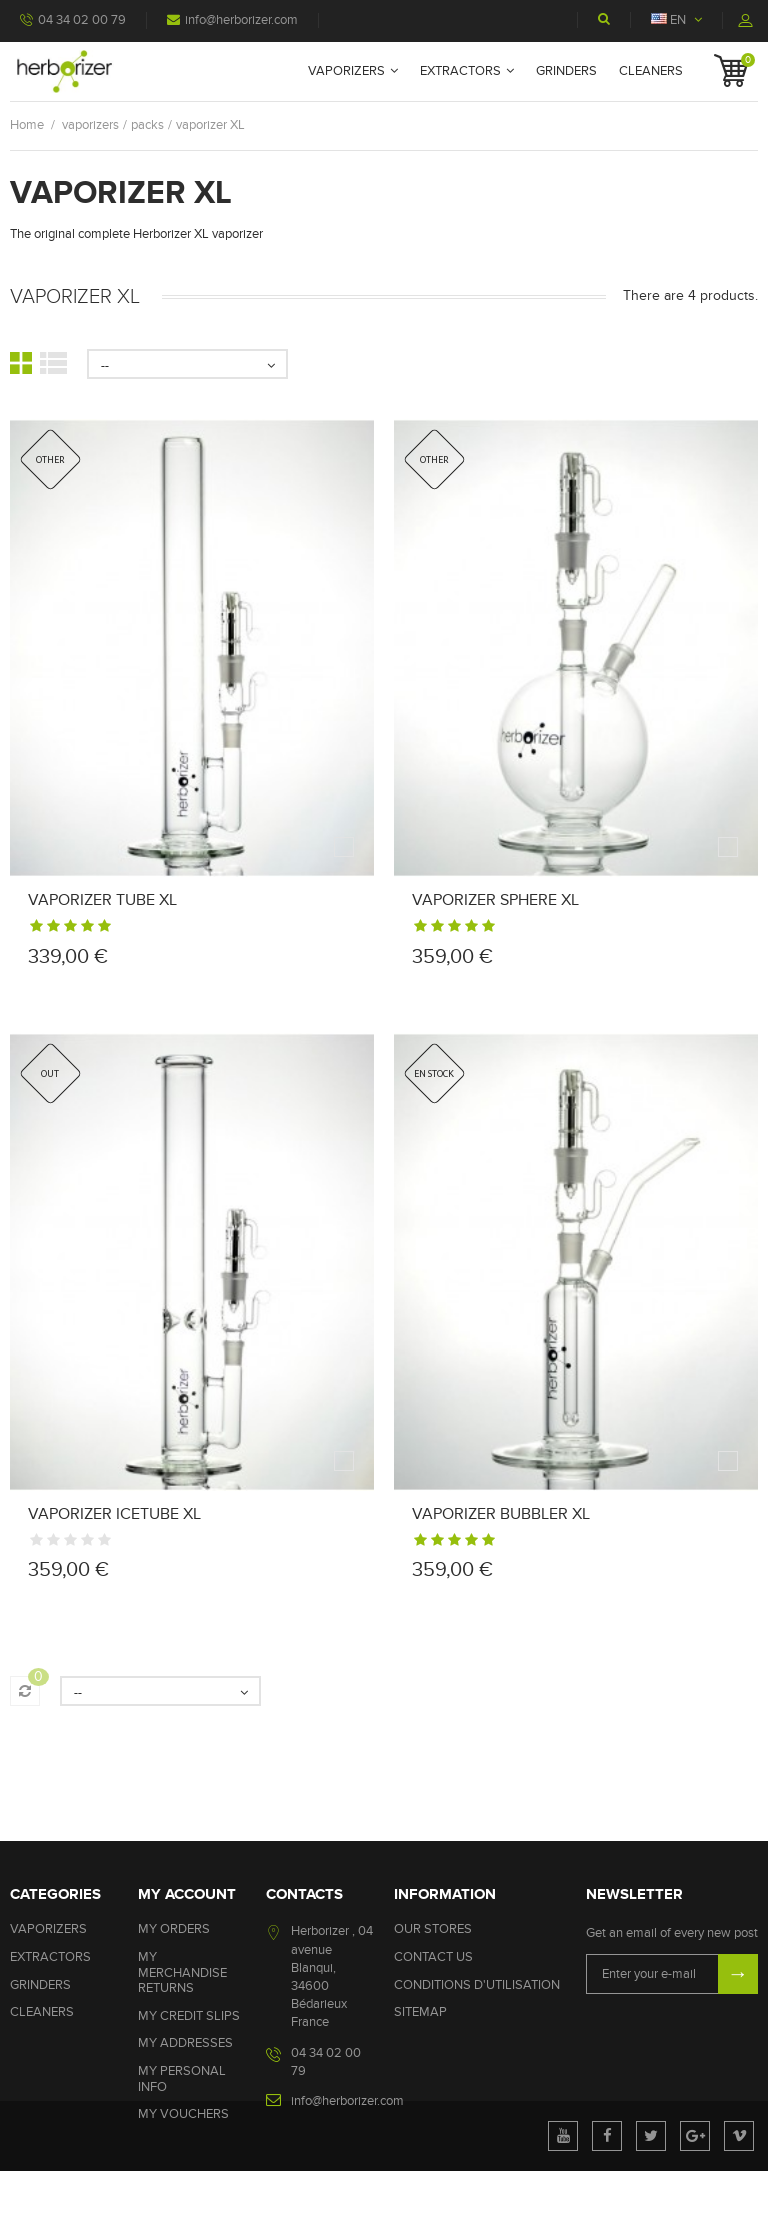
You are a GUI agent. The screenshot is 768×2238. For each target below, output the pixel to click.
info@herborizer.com (232, 20)
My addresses (185, 2043)
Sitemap (420, 2012)
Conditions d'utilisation (477, 1985)
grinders (566, 71)
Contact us (433, 1957)
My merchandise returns (182, 1972)
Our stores (433, 1929)
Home (27, 125)
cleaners (651, 71)
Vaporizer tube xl (102, 900)
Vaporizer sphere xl (495, 900)
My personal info (182, 2079)
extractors (460, 71)
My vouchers (183, 2114)
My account (187, 1894)
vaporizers (346, 71)
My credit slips (189, 2016)
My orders (174, 1929)
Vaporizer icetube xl (114, 1514)
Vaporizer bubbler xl (501, 1514)
